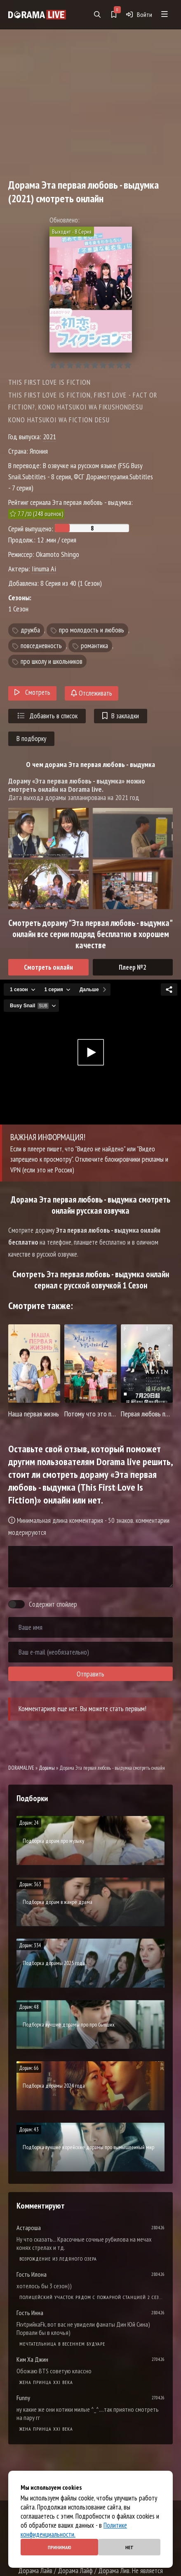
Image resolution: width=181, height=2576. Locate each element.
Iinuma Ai (44, 568)
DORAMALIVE (21, 1767)
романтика (94, 645)
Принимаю (59, 2547)
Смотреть (32, 692)
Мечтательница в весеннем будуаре (62, 2344)
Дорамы (47, 1767)
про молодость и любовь (91, 630)
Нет (129, 2547)
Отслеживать (91, 693)
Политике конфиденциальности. (74, 2530)
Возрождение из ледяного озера (58, 2259)
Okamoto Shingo (57, 554)
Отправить (90, 1674)
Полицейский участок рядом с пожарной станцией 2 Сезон (92, 2297)
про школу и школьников (51, 661)
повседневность (41, 645)
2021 (49, 436)
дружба (30, 630)
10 (127, 365)
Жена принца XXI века (46, 2382)
